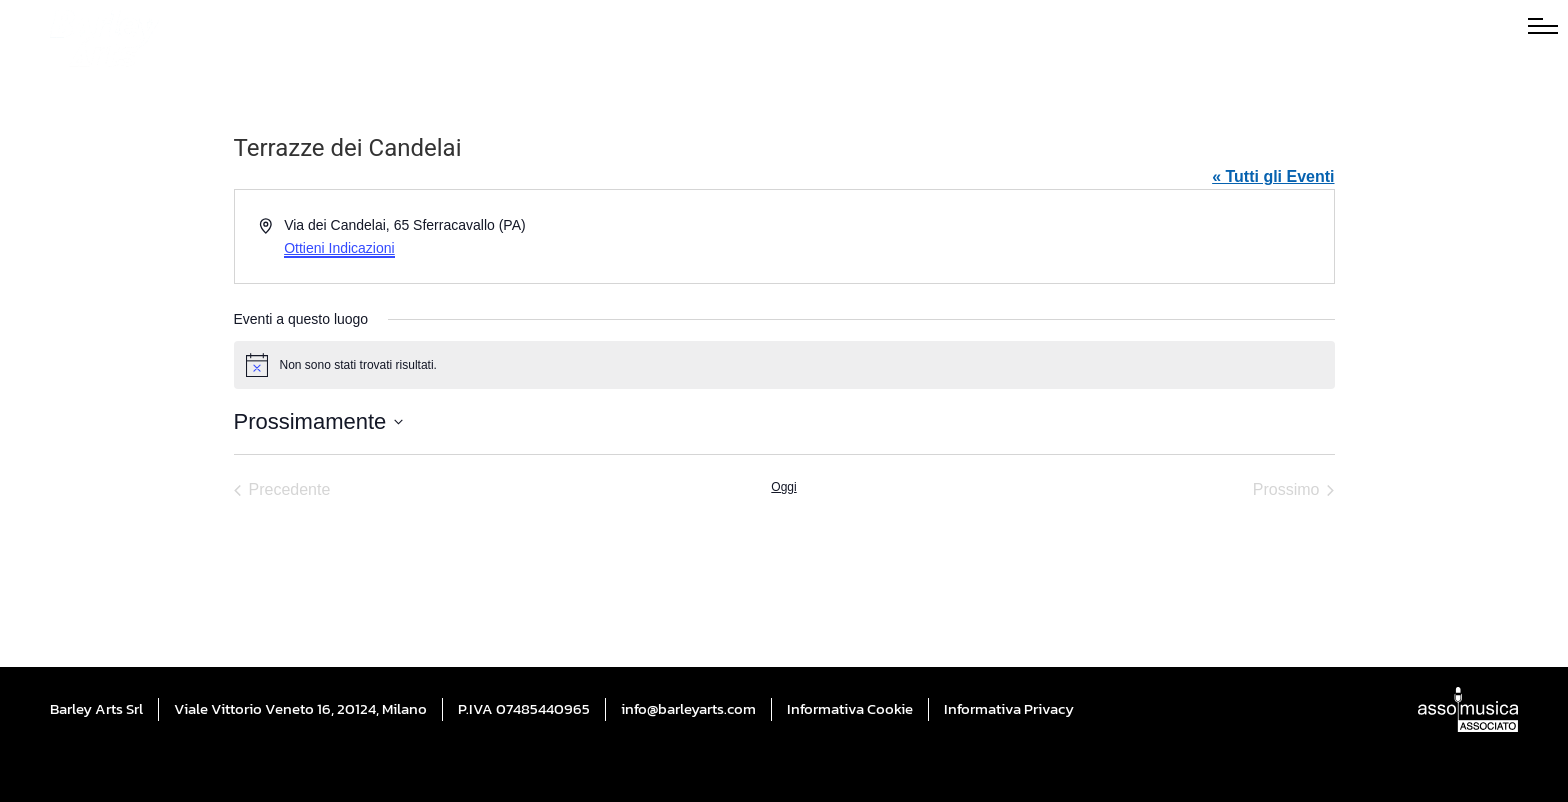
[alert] (784, 365)
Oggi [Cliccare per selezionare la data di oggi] (783, 487)
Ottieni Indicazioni (339, 248)
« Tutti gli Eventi (1273, 176)
